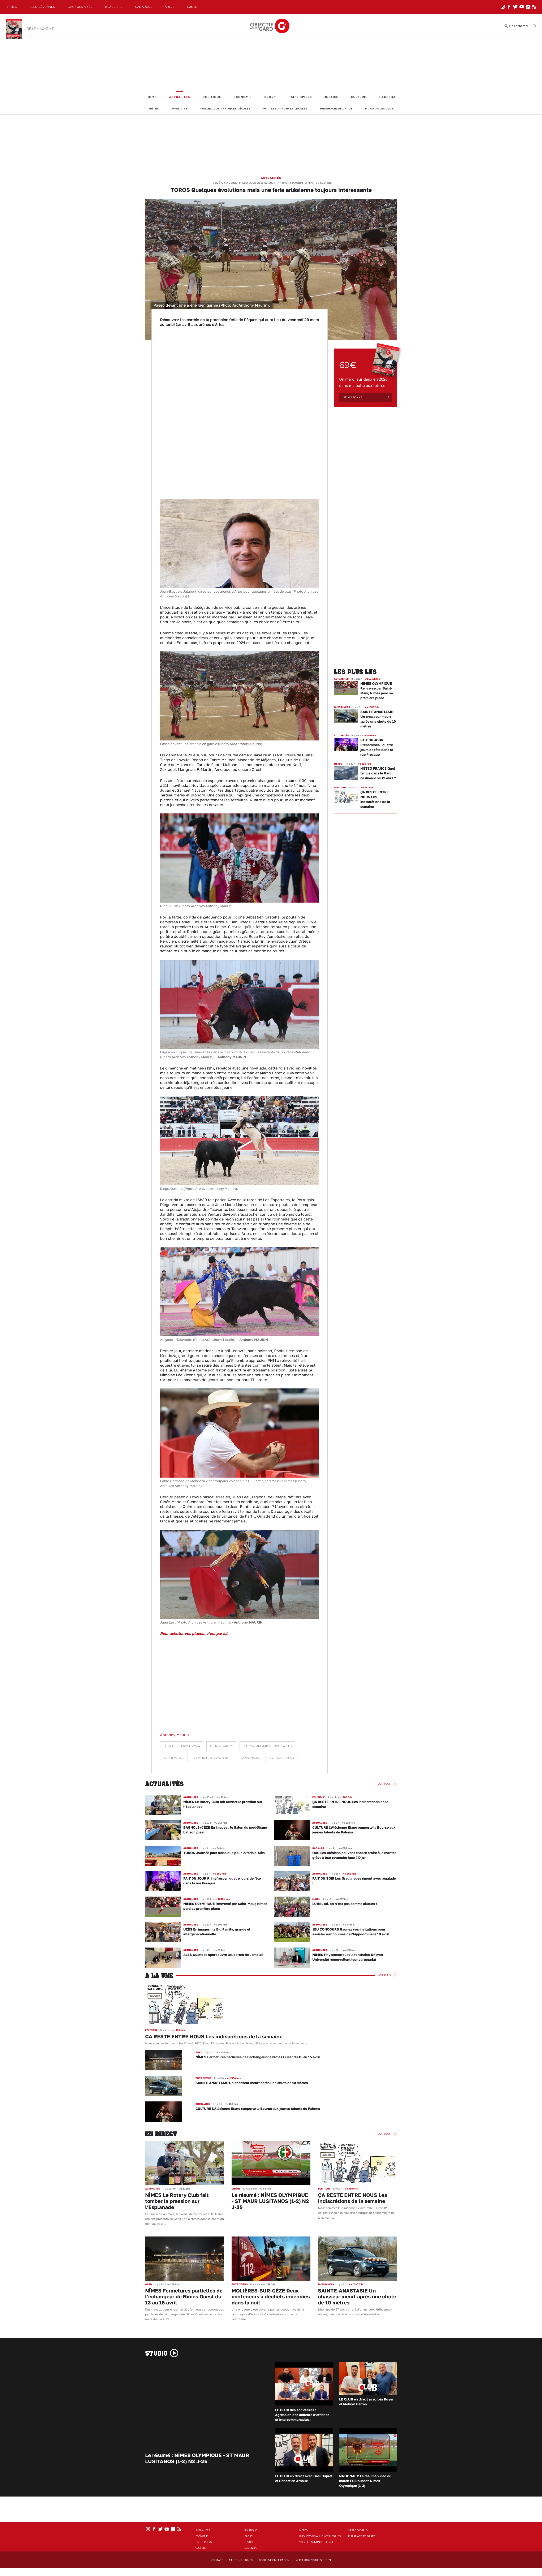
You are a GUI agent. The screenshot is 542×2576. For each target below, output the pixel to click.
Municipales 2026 (379, 108)
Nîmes (12, 6)
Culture (358, 97)
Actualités (179, 97)
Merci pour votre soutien (313, 2560)
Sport (270, 97)
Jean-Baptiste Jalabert (211, 1757)
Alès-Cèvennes (42, 6)
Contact (217, 2560)
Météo (154, 108)
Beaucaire (113, 6)
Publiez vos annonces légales (225, 108)
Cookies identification (274, 2560)
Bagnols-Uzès (80, 6)
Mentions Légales (241, 2560)
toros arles (249, 1757)
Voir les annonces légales (285, 108)
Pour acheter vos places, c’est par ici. (194, 1633)
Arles (170, 6)
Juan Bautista (173, 1757)
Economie (243, 97)
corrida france (281, 1757)
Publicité (180, 108)
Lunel (192, 6)
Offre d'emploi (358, 2530)
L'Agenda (387, 97)
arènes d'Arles (221, 1746)
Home (151, 97)
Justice (331, 97)
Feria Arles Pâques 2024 (181, 1746)
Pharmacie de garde (336, 108)
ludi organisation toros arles (267, 1746)
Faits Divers (300, 97)
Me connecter (518, 25)
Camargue (143, 6)
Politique (212, 97)
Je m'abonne (352, 397)
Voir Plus (384, 1783)
